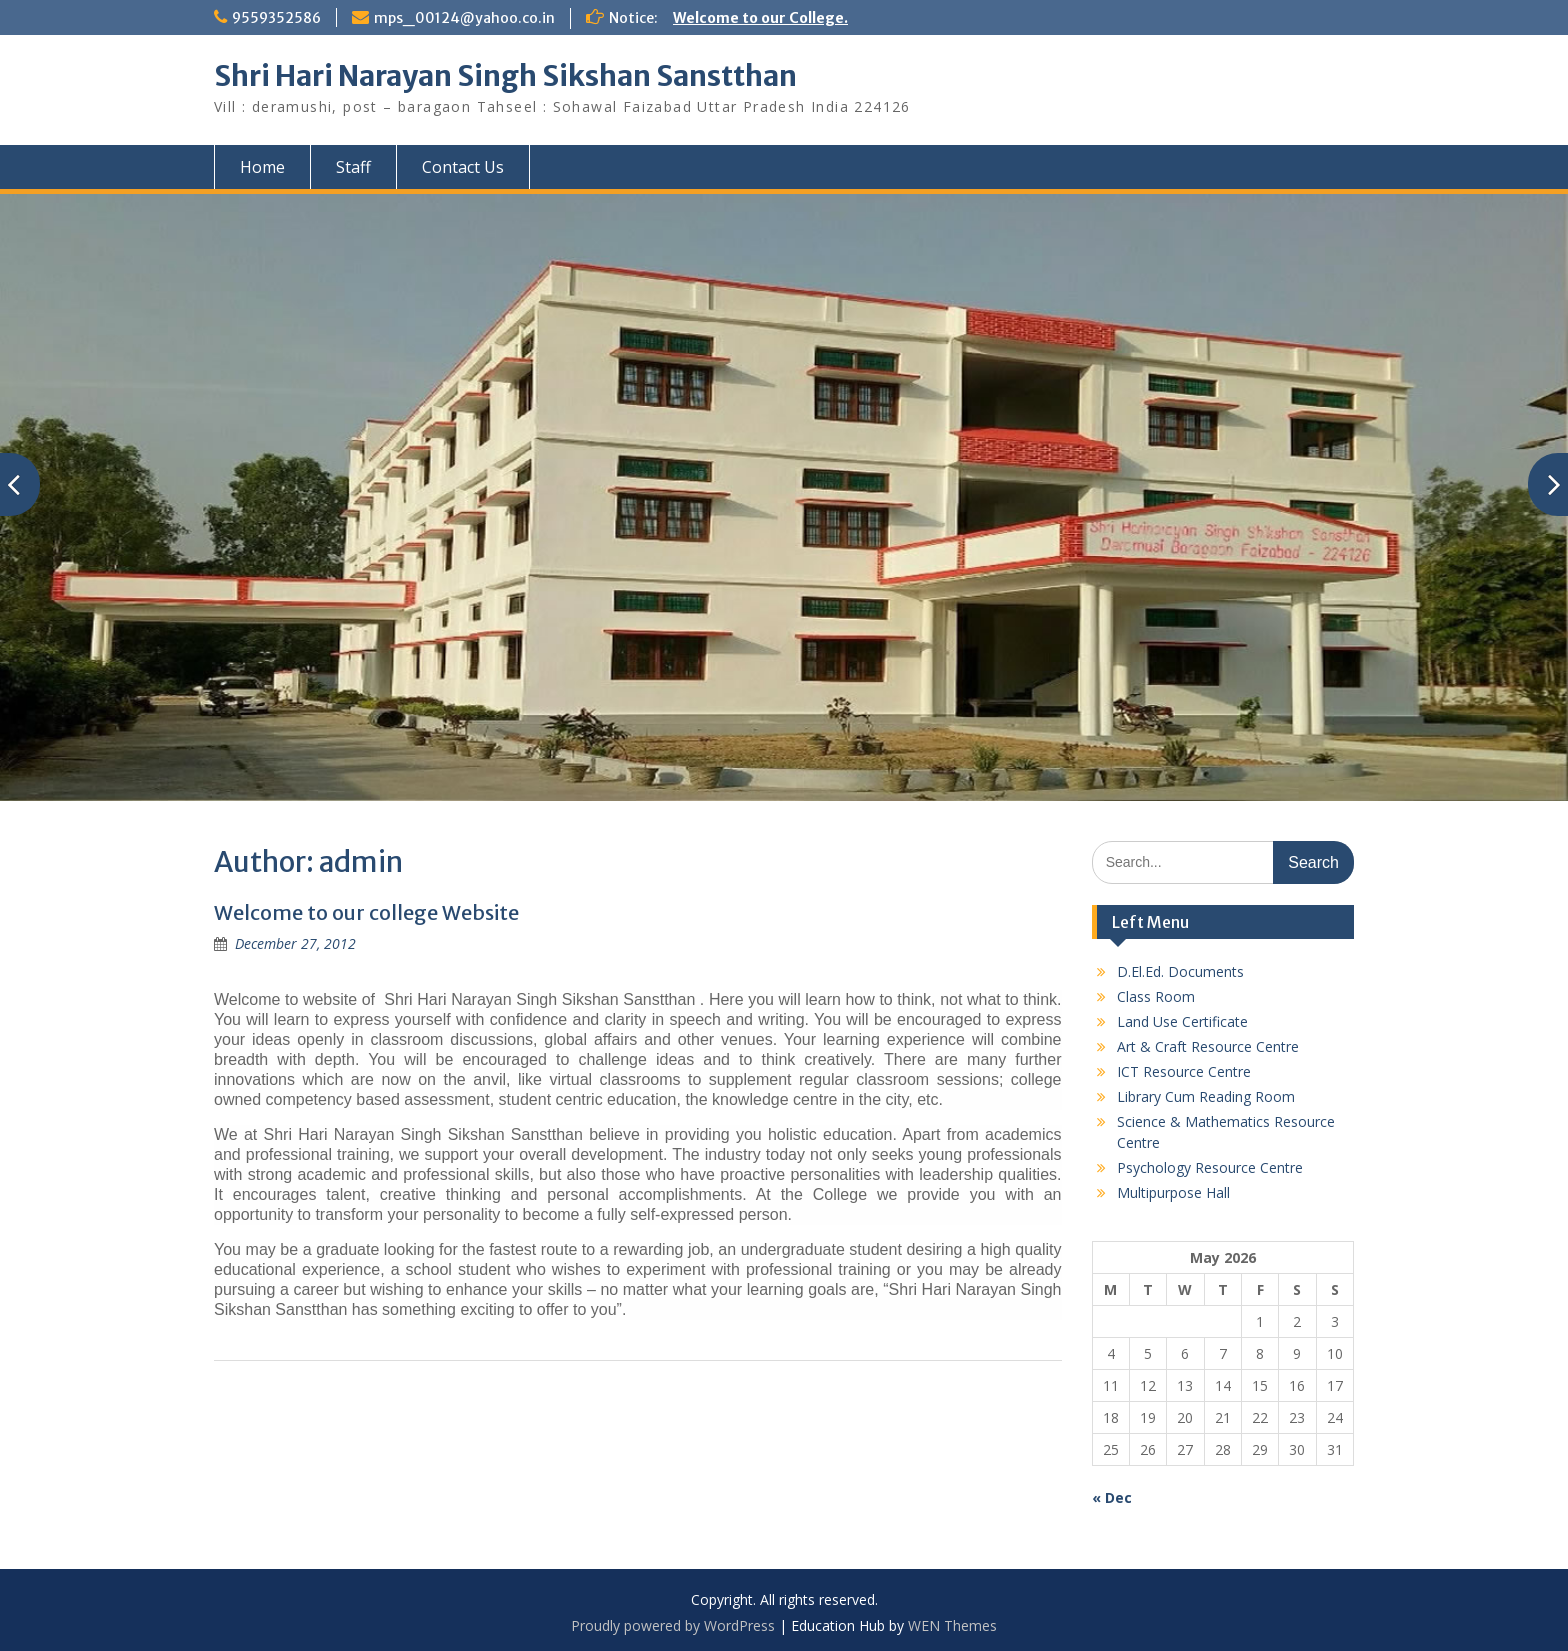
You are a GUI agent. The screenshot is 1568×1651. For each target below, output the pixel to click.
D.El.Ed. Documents (1180, 971)
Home (262, 167)
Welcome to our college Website (366, 912)
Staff (353, 167)
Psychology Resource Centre (1210, 1167)
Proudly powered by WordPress (673, 1625)
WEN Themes (952, 1625)
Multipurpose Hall (1173, 1192)
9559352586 (276, 18)
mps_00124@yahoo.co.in (464, 18)
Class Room (1156, 996)
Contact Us (463, 167)
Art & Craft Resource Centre (1208, 1046)
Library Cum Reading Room (1206, 1096)
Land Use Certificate (1182, 1021)
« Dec (1112, 1497)
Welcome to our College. (760, 18)
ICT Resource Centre (1184, 1071)
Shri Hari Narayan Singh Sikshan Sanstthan (505, 76)
